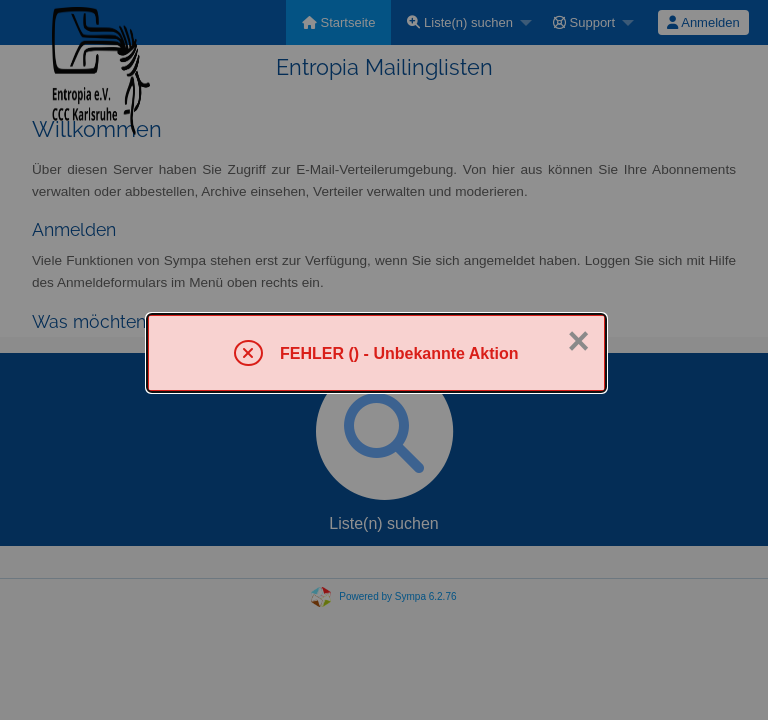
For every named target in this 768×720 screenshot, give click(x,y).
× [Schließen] (578, 341)
